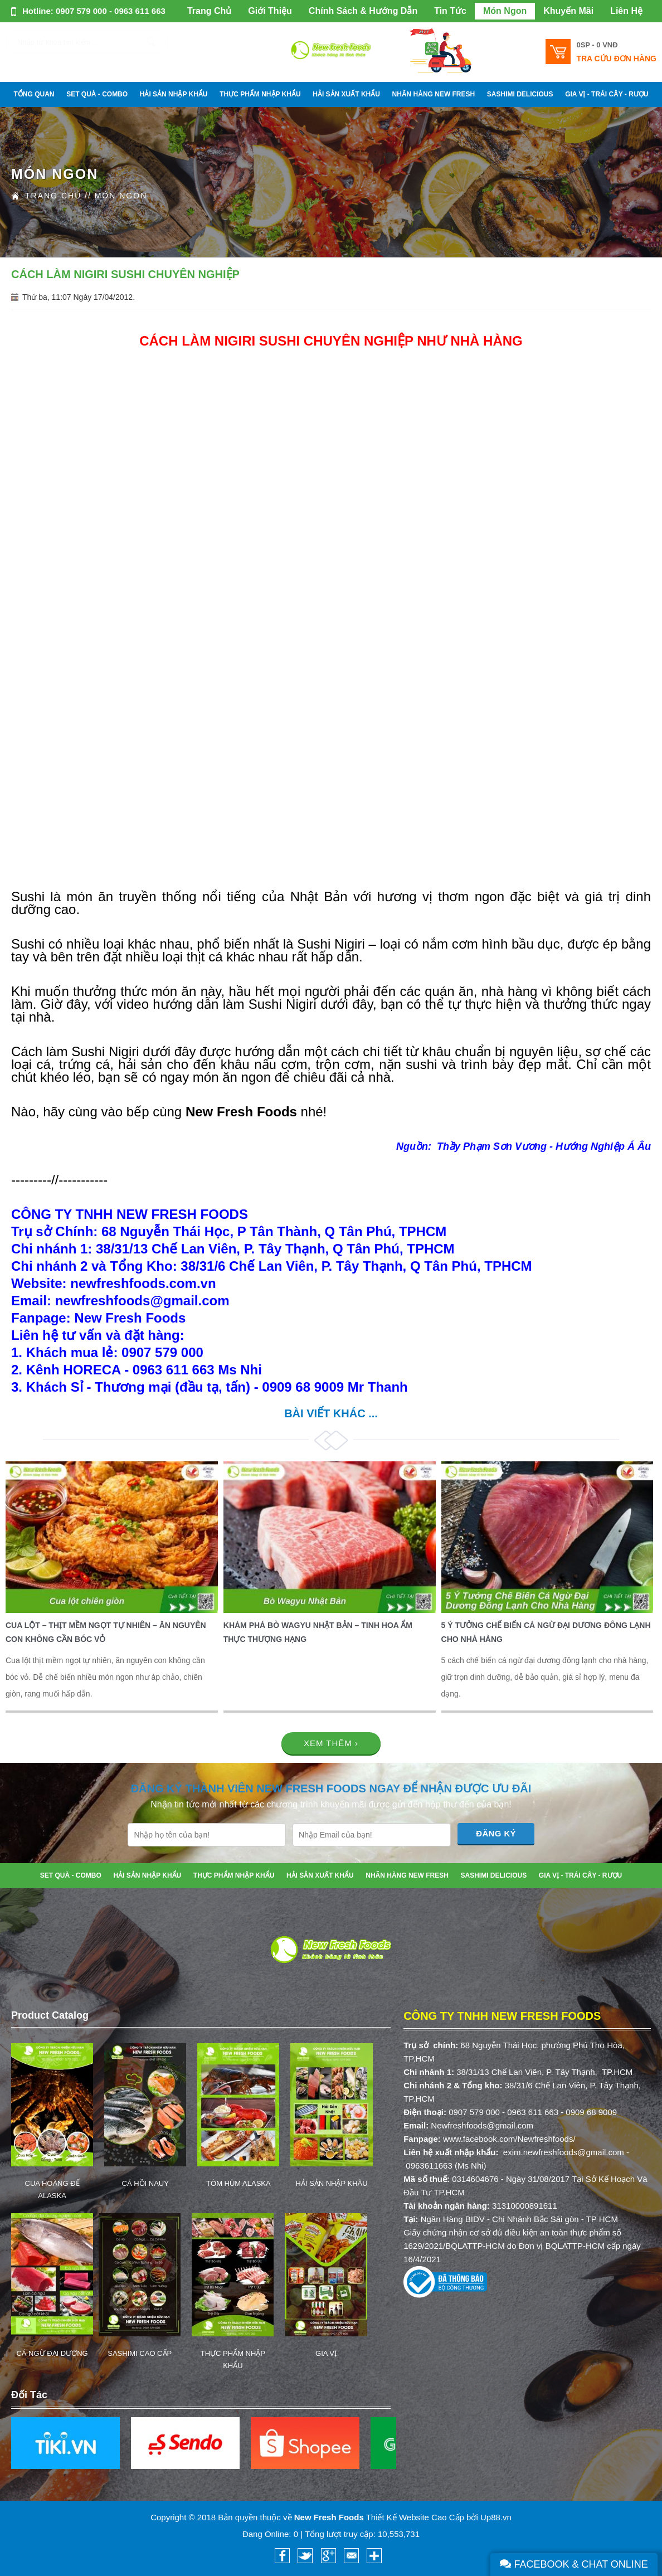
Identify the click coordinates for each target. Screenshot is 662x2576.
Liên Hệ (626, 11)
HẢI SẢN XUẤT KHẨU (346, 94)
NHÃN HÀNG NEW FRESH (433, 94)
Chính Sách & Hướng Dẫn (363, 11)
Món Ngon (505, 11)
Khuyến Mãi (568, 11)
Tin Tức (450, 11)
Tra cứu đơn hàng (616, 58)
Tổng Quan (34, 94)
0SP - (596, 45)
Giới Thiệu (270, 11)
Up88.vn (496, 2517)
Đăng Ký (496, 1833)
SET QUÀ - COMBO (97, 94)
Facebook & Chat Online (574, 2564)
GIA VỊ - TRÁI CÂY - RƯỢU (606, 94)
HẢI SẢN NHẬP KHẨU (174, 94)
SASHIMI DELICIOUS (520, 94)
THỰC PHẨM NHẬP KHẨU (260, 94)
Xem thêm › (331, 1743)
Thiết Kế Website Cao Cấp (415, 2517)
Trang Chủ (209, 11)
